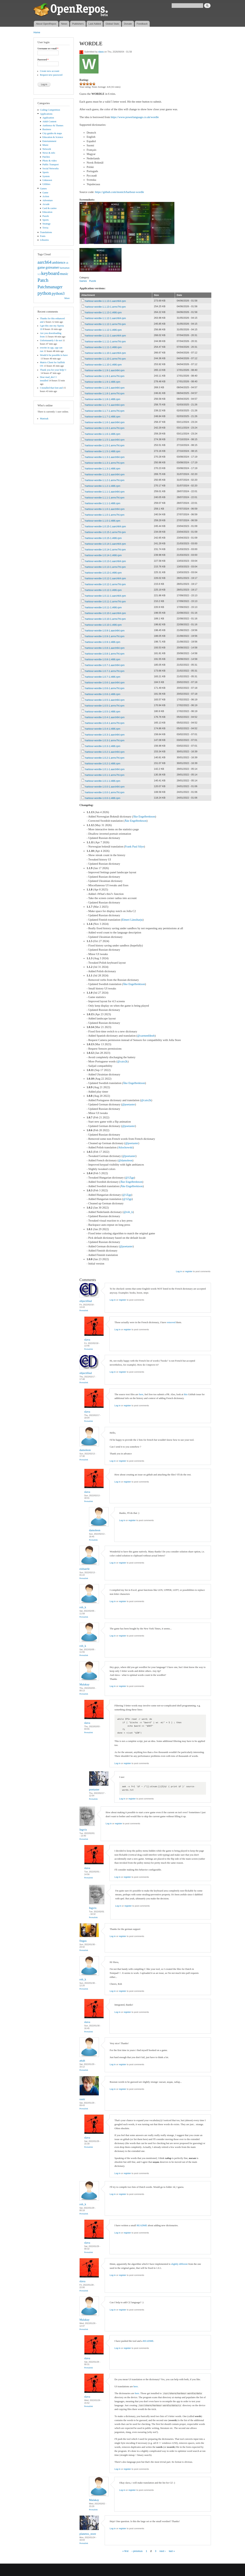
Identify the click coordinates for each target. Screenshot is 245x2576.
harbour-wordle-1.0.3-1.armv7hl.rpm (104, 740)
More (67, 298)
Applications (46, 114)
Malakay (84, 1684)
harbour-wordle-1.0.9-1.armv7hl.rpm (104, 636)
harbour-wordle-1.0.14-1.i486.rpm (103, 555)
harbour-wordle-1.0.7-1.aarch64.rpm (105, 665)
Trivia (45, 227)
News (64, 23)
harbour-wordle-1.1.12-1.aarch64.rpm (105, 318)
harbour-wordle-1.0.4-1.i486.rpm (102, 728)
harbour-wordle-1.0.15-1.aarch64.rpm (105, 526)
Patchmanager (50, 286)
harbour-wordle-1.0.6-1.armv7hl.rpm (104, 688)
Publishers (78, 23)
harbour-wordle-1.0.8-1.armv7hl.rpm (104, 653)
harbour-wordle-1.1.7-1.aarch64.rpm (105, 404)
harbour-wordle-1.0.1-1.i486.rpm (102, 780)
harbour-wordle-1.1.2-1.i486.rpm (102, 485)
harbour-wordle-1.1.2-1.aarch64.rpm (105, 474)
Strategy (46, 223)
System (46, 176)
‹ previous (137, 2550)
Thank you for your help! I (53, 370)
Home (36, 32)
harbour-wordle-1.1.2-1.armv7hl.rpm (104, 480)
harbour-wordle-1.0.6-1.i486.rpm (102, 694)
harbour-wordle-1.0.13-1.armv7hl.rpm (105, 566)
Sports (45, 172)
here (141, 1394)
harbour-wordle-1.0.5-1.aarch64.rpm (105, 699)
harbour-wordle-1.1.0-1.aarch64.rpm (105, 509)
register (188, 1271)
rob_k (82, 1607)
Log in (179, 1271)
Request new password (51, 75)
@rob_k (128, 1211)
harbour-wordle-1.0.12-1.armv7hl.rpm (105, 584)
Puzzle (45, 216)
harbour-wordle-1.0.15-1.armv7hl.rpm (105, 532)
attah (82, 2060)
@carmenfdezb (146, 1035)
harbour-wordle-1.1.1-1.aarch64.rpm (105, 491)
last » (172, 2550)
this (185, 1394)
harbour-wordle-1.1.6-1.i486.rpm (102, 434)
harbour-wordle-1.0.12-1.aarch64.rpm (105, 578)
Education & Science (52, 137)
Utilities (46, 184)
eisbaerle (84, 1568)
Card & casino (49, 208)
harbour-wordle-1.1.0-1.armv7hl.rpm (104, 514)
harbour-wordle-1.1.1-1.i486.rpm (102, 503)
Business (46, 129)
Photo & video (49, 160)
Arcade (46, 204)
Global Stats (112, 23)
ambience (58, 262)
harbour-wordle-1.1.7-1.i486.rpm (102, 416)
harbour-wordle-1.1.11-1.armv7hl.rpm (105, 341)
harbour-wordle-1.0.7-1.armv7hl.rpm (104, 671)
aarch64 (44, 262)
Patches (46, 157)
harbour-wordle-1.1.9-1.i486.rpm (102, 381)
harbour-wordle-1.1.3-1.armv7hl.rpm (104, 462)
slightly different (179, 2264)
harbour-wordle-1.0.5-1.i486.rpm (102, 711)
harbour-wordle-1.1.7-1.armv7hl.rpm (104, 410)
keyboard (50, 273)
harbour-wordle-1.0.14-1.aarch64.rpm (105, 543)
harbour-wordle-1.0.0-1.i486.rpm (102, 798)
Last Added (94, 23)
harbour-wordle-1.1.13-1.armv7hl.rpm (105, 306)
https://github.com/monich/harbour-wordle (119, 192)
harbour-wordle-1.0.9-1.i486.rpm (102, 642)
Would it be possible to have (54, 355)
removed (171, 1322)
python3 (58, 293)
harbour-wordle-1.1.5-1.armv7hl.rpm (104, 445)
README (142, 2225)
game (41, 267)
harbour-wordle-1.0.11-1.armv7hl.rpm (105, 601)
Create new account (49, 71)
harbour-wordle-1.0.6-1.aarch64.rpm (105, 682)
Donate (128, 23)
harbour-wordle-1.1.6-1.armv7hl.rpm (104, 428)
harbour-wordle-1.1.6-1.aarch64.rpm (105, 422)
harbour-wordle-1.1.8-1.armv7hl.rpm (104, 393)
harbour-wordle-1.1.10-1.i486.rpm (103, 364)
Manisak (44, 418)
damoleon (85, 1450)
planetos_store (87, 2533)
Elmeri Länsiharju (132, 919)
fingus (83, 1940)
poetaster (94, 1789)
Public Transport (50, 164)
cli (67, 263)
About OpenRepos (46, 23)
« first (125, 2550)
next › (162, 2550)
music (64, 274)
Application (48, 117)
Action (45, 196)
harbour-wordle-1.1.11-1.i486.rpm (103, 347)
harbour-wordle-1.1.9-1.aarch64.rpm (105, 370)
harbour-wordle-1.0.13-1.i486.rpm (103, 572)
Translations (46, 232)
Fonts (42, 236)
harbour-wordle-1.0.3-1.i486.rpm (102, 746)
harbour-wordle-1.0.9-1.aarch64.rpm (105, 630)
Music (45, 145)
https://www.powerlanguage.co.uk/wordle (135, 117)
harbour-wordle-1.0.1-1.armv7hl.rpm (104, 775)
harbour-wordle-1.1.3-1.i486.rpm (102, 468)
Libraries (44, 240)
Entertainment (49, 141)
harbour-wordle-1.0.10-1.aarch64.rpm (105, 613)
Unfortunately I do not (51, 340)
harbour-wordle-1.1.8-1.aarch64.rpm (105, 387)
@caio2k (122, 1061)
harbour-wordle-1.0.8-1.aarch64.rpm (105, 647)
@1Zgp (129, 1177)
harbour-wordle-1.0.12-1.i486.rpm (103, 590)
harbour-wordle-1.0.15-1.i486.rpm (103, 538)
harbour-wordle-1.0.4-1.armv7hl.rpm (104, 723)
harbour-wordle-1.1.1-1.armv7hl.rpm (104, 497)
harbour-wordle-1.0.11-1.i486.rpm (103, 607)
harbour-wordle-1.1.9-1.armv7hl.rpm (104, 376)
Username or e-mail (48, 48)
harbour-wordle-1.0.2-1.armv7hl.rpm (104, 757)
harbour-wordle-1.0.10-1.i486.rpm (103, 624)
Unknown (47, 180)
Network (46, 149)
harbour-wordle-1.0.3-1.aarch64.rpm (105, 734)
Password (43, 59)
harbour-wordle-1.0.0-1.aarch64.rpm (105, 786)
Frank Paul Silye (134, 846)
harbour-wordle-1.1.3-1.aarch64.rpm (105, 457)
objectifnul (85, 1301)
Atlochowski (125, 1147)
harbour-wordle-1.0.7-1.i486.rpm (102, 676)
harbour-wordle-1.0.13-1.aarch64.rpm (105, 561)
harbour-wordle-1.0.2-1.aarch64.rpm (105, 751)
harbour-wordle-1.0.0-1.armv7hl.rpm (104, 792)
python (44, 293)
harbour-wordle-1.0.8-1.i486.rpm (102, 659)
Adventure (47, 200)
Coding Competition (50, 110)
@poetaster (128, 1104)
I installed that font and (51, 387)
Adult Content (49, 121)
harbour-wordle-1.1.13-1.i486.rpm (103, 312)
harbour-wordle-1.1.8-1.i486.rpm (102, 399)
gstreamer (52, 267)
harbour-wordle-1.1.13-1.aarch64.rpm (105, 301)
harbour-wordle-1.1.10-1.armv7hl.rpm (105, 358)
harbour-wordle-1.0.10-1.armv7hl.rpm (105, 618)
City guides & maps (52, 133)
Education (47, 212)
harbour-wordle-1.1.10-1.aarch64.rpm (105, 353)
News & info (48, 152)
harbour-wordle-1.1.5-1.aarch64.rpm (105, 439)
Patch (43, 280)
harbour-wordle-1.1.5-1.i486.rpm (102, 451)
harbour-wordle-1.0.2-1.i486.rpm (102, 763)
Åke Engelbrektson (144, 816)
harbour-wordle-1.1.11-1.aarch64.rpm (105, 335)
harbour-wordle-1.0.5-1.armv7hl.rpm (104, 705)
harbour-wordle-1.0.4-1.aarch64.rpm (105, 717)
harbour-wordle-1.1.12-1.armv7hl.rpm (105, 324)
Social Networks (50, 168)
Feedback (142, 23)
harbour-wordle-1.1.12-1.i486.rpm (103, 329)
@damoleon (125, 1160)
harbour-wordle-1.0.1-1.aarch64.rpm (105, 769)
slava (101, 51)
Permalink (83, 1310)
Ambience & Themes (52, 125)
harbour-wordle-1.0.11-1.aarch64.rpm (105, 595)
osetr (82, 2099)
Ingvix (83, 1829)
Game (45, 192)
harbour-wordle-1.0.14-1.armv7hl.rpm (105, 549)
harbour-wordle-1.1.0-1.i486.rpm (102, 520)
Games (43, 188)
